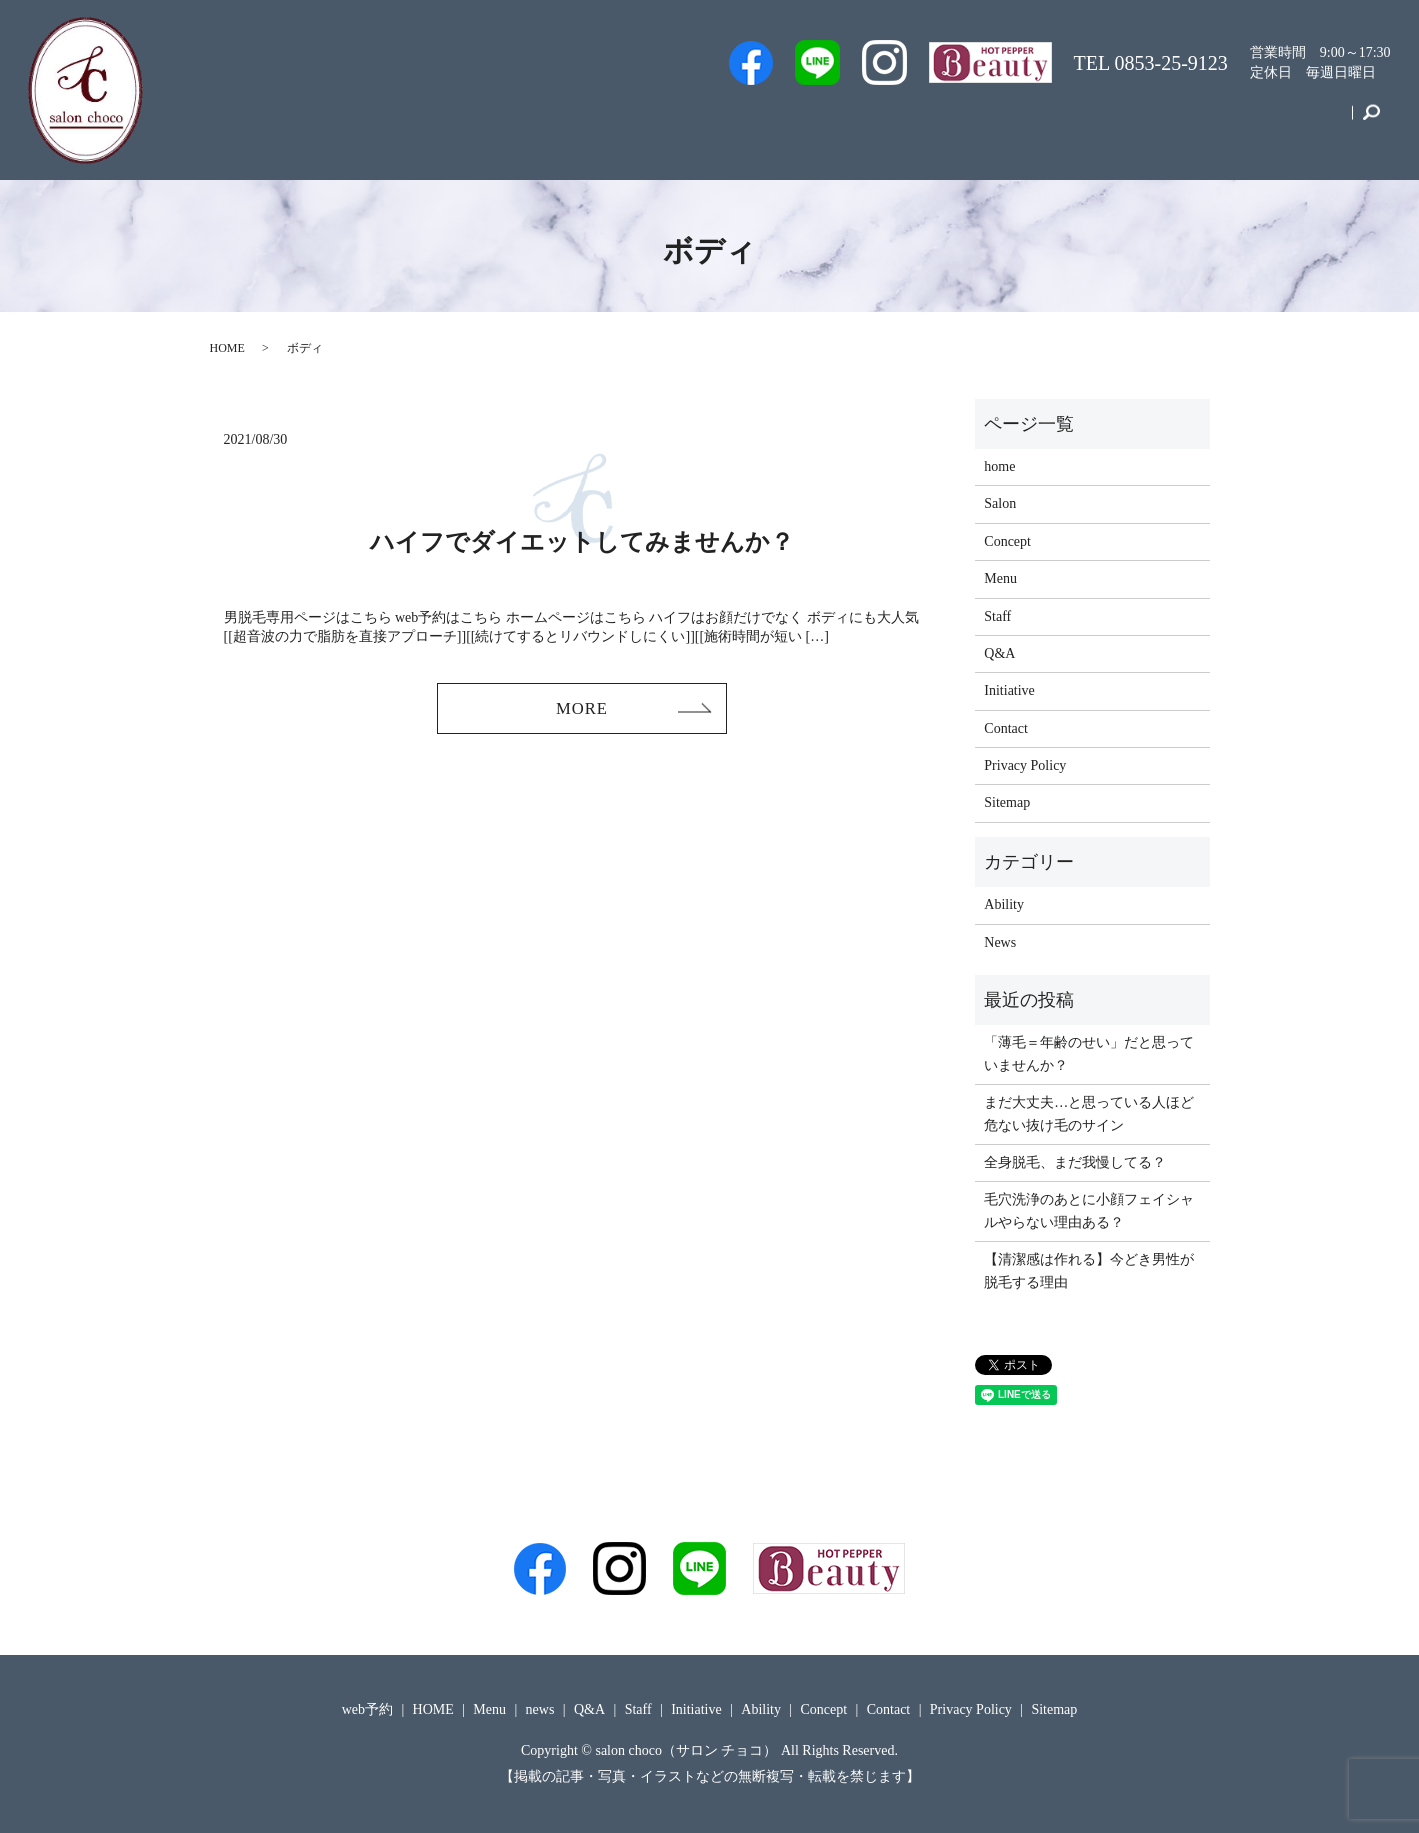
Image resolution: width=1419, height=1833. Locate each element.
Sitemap (1007, 802)
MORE (582, 710)
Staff (846, 123)
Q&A (986, 123)
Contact (1310, 123)
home (999, 466)
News (1000, 942)
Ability (1004, 904)
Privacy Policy (1025, 765)
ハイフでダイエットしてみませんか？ (582, 542)
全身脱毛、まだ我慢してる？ (1075, 1162)
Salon (915, 123)
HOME (227, 348)
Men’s (686, 123)
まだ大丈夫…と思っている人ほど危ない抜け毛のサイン (1089, 1113)
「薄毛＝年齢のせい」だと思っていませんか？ (1089, 1053)
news (540, 1709)
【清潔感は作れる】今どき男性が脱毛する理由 (1089, 1270)
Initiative (1138, 123)
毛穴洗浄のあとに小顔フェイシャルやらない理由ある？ (1089, 1210)
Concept (1225, 123)
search (1370, 124)
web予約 (768, 123)
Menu (1057, 123)
